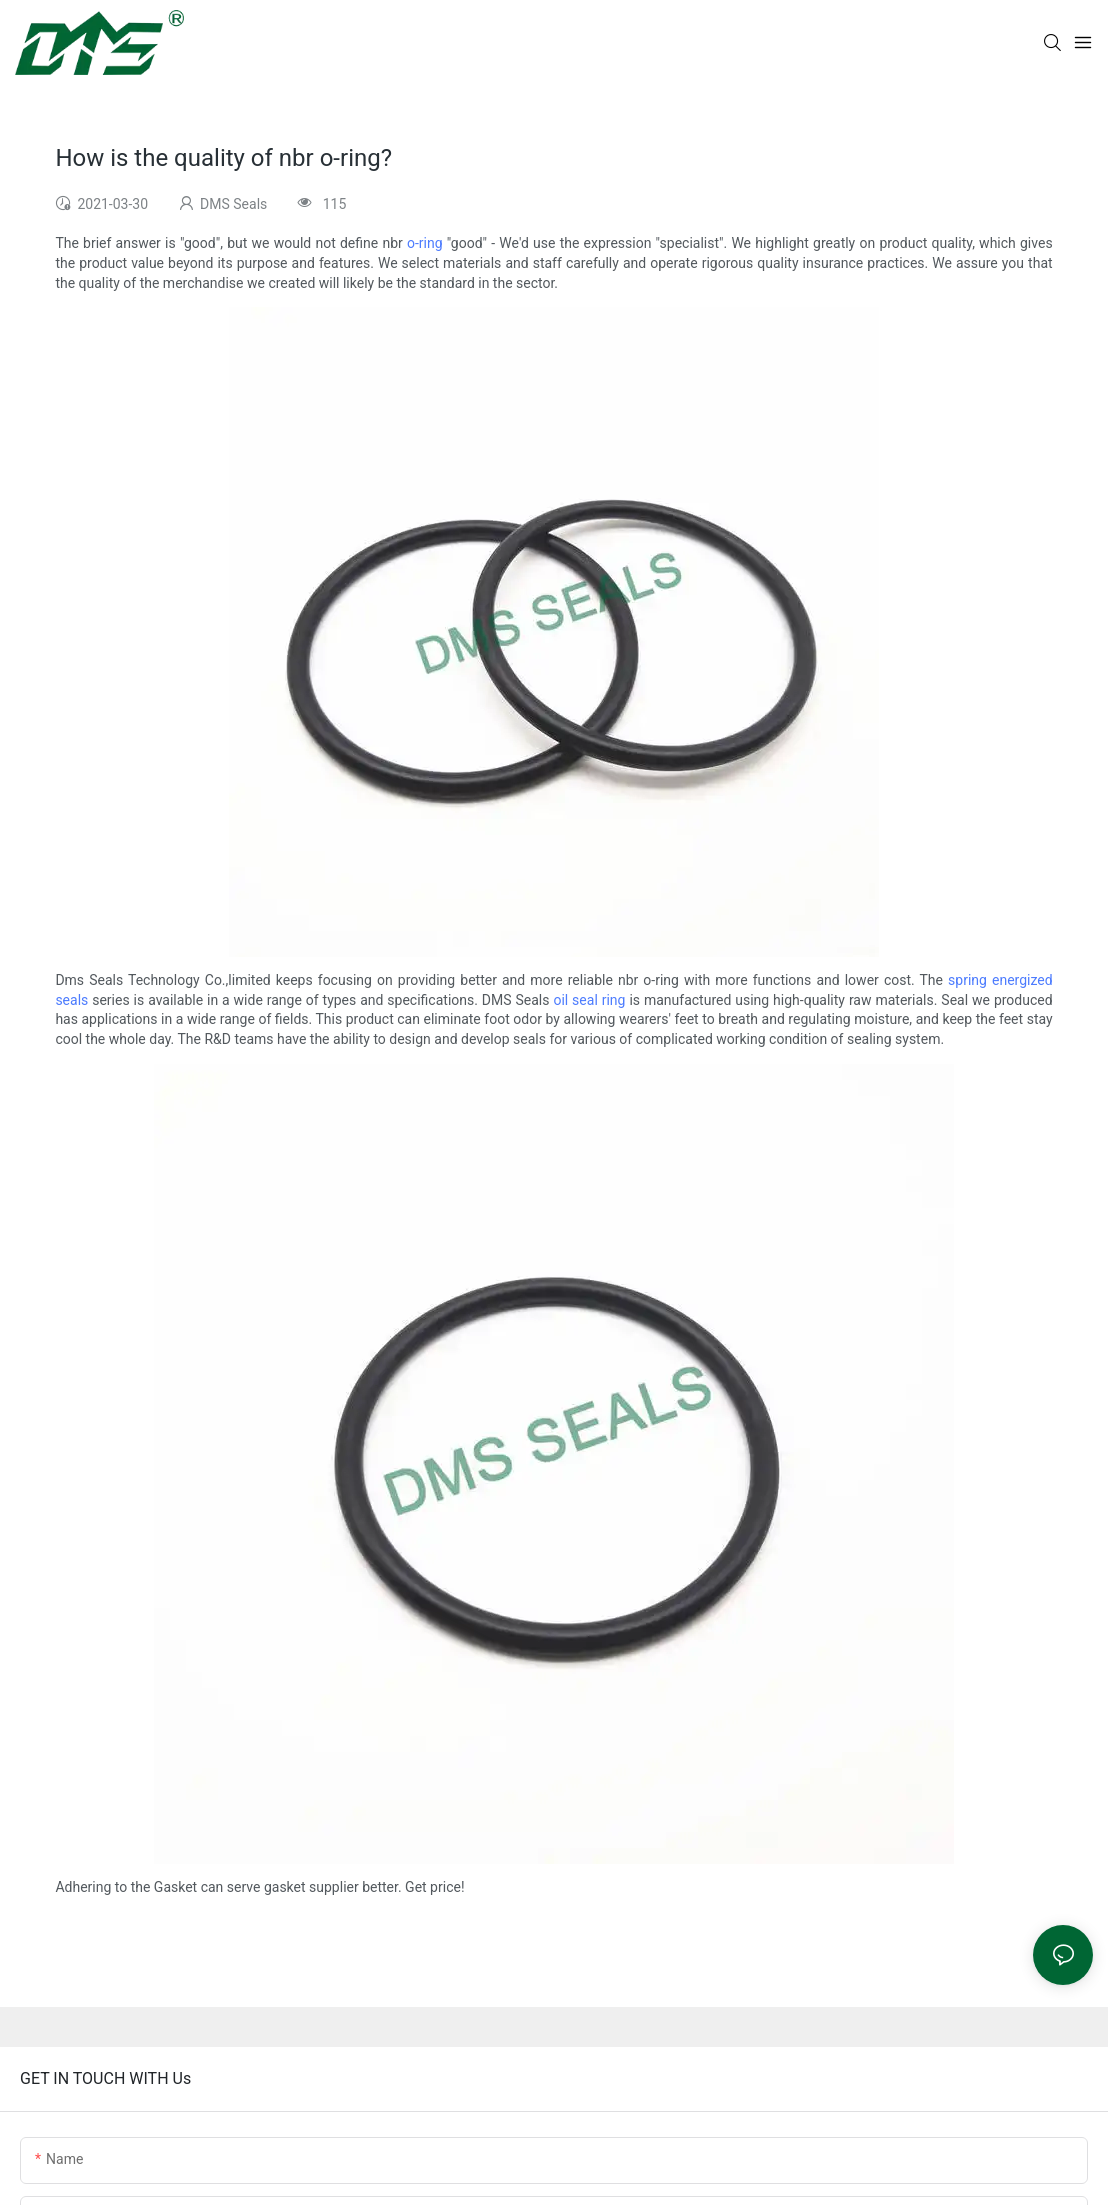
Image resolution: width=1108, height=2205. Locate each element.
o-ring (425, 243)
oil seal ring (589, 1000)
